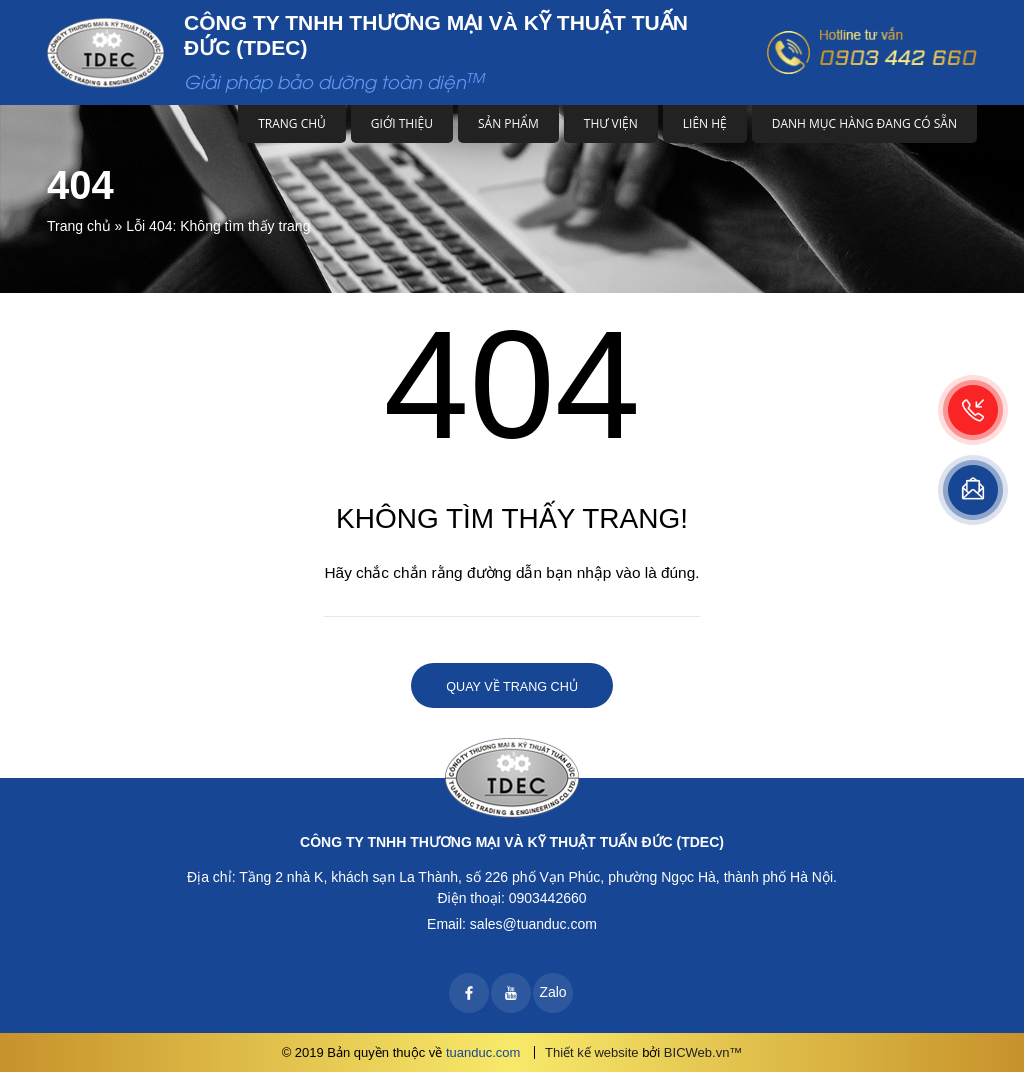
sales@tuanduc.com (533, 924)
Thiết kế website (591, 1052)
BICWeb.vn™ (703, 1052)
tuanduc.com (483, 1052)
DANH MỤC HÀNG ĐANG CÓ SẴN (864, 123)
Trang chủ (292, 123)
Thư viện (611, 123)
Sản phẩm (508, 123)
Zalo (552, 992)
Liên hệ (705, 123)
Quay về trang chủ (511, 687)
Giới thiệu (402, 123)
